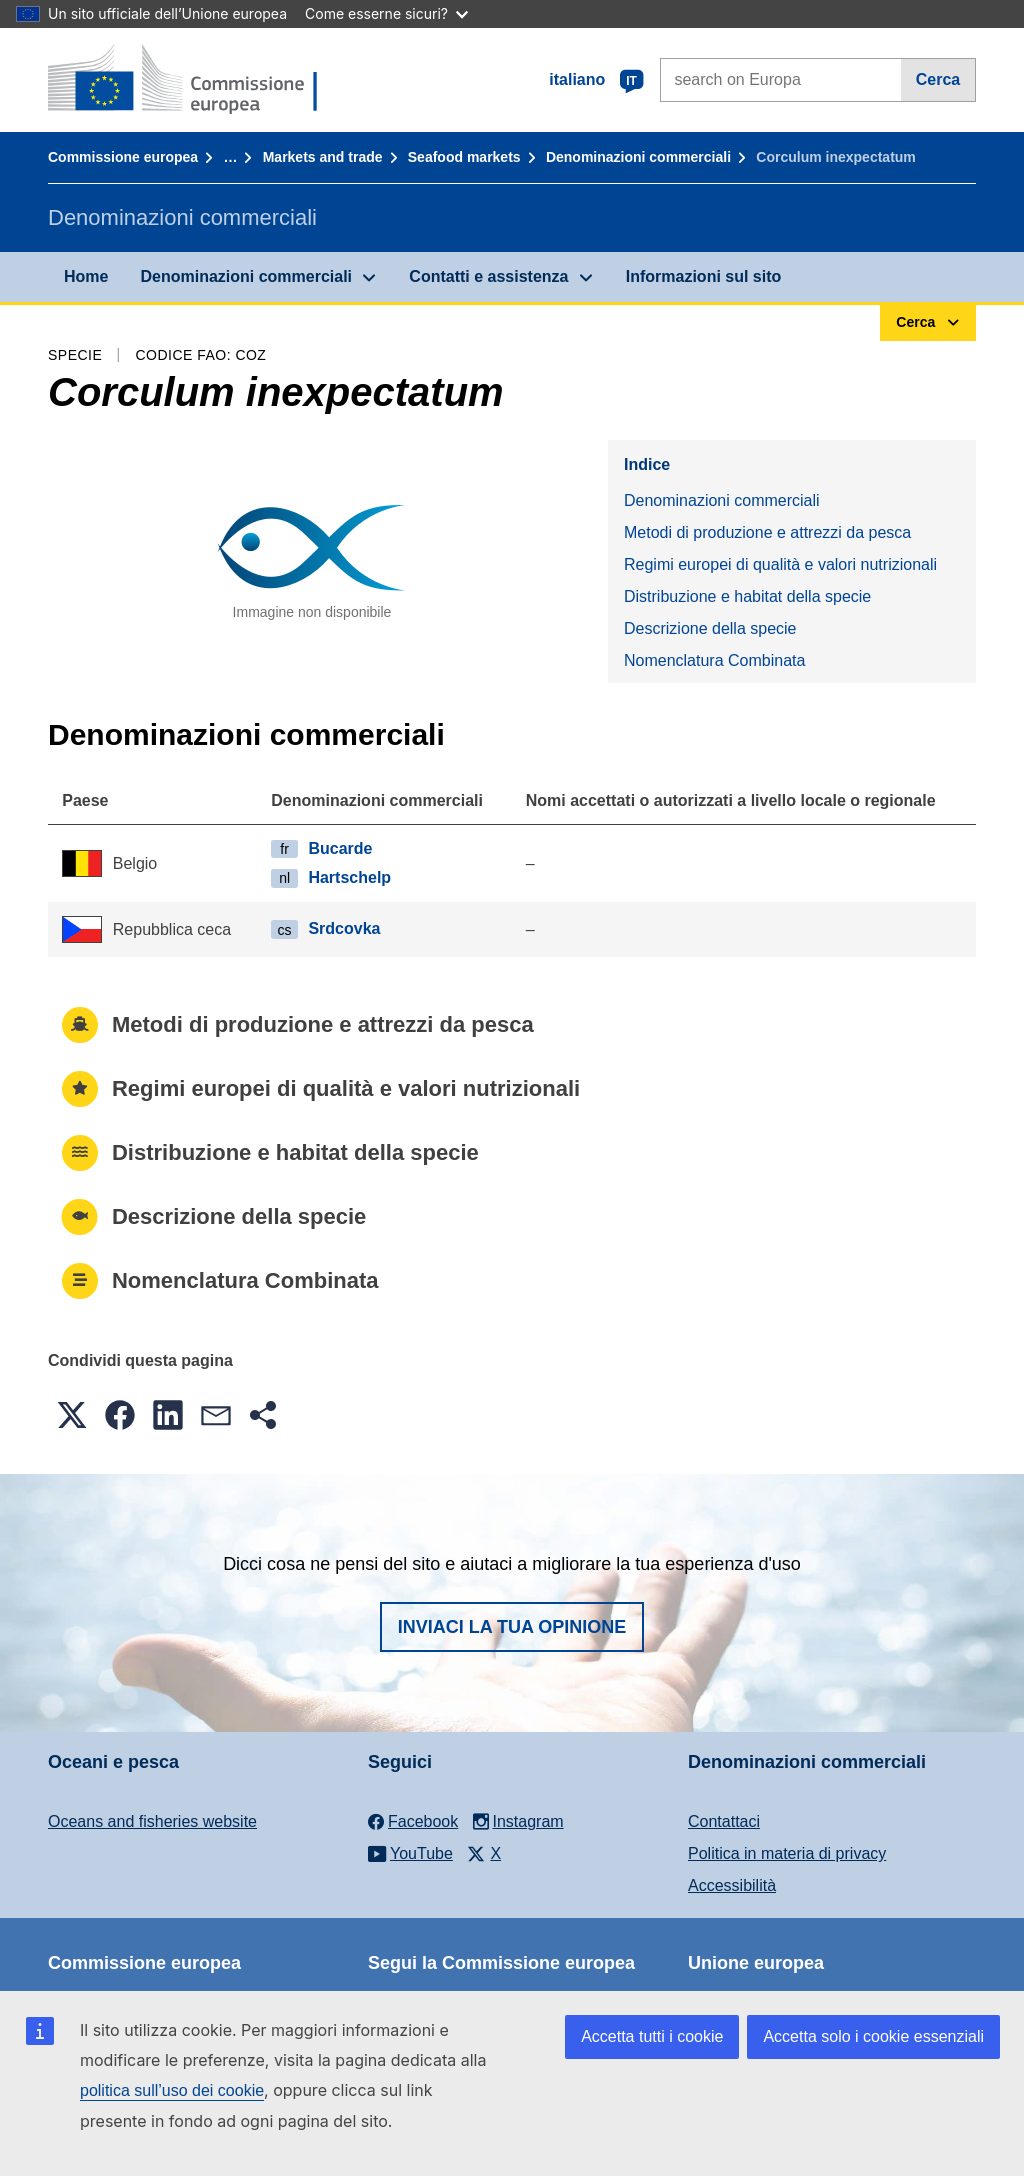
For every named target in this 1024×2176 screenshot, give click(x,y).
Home (86, 276)
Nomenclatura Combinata (714, 660)
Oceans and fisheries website (152, 1821)
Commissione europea (123, 157)
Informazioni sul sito (704, 276)
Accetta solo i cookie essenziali (873, 2036)
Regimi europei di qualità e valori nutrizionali (780, 564)
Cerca (938, 79)
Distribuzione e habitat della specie (747, 596)
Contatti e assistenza (488, 276)
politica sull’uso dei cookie (172, 2090)
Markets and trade (323, 157)
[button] (72, 1415)
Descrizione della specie (710, 628)
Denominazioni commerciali (638, 157)
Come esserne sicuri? (386, 13)
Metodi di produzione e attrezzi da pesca (767, 532)
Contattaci (724, 1821)
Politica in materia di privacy (787, 1853)
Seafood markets (464, 157)
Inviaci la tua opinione (512, 1627)
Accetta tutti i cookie (652, 2036)
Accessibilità (732, 1885)
